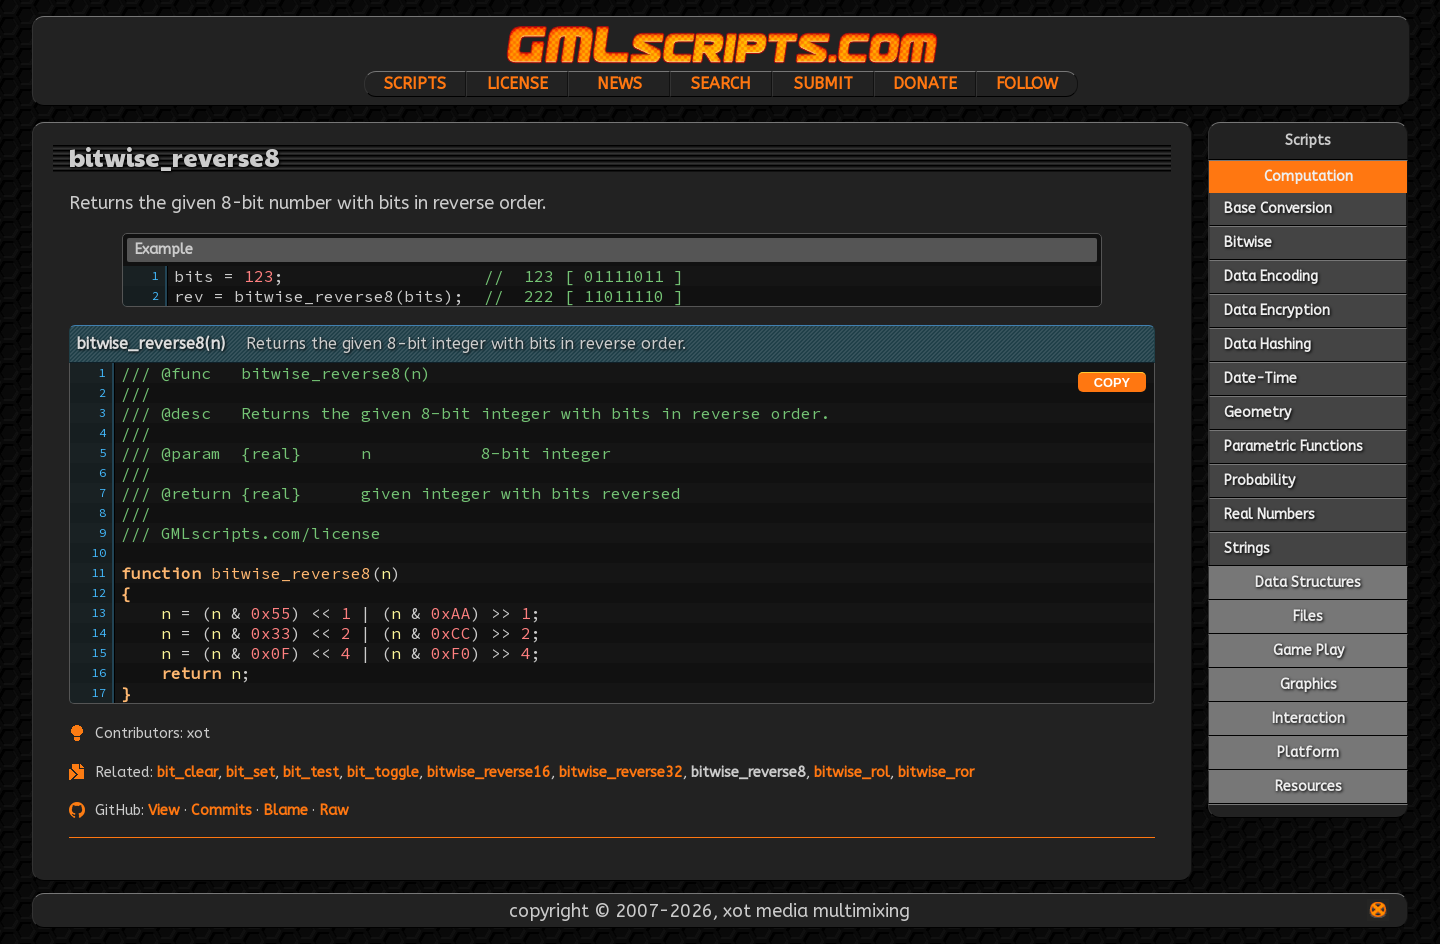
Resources (1308, 786)
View (164, 810)
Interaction (1308, 718)
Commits (221, 810)
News (619, 83)
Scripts (415, 83)
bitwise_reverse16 (489, 772)
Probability (1259, 480)
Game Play (1308, 650)
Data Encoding (1271, 276)
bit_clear (187, 772)
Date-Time (1260, 378)
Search (721, 83)
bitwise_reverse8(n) (150, 343)
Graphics (1308, 684)
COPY (1112, 382)
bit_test (311, 772)
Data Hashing (1267, 344)
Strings (1247, 548)
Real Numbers (1269, 514)
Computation (1308, 176)
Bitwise (1248, 242)
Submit (823, 83)
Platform (1308, 752)
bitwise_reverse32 (621, 772)
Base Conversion (1278, 208)
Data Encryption (1277, 310)
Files (1308, 616)
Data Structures (1308, 582)
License (517, 83)
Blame (285, 810)
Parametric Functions (1293, 446)
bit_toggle (383, 772)
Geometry (1257, 412)
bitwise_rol (852, 772)
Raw (334, 810)
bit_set (250, 772)
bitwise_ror (936, 772)
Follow (1027, 83)
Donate (925, 83)
